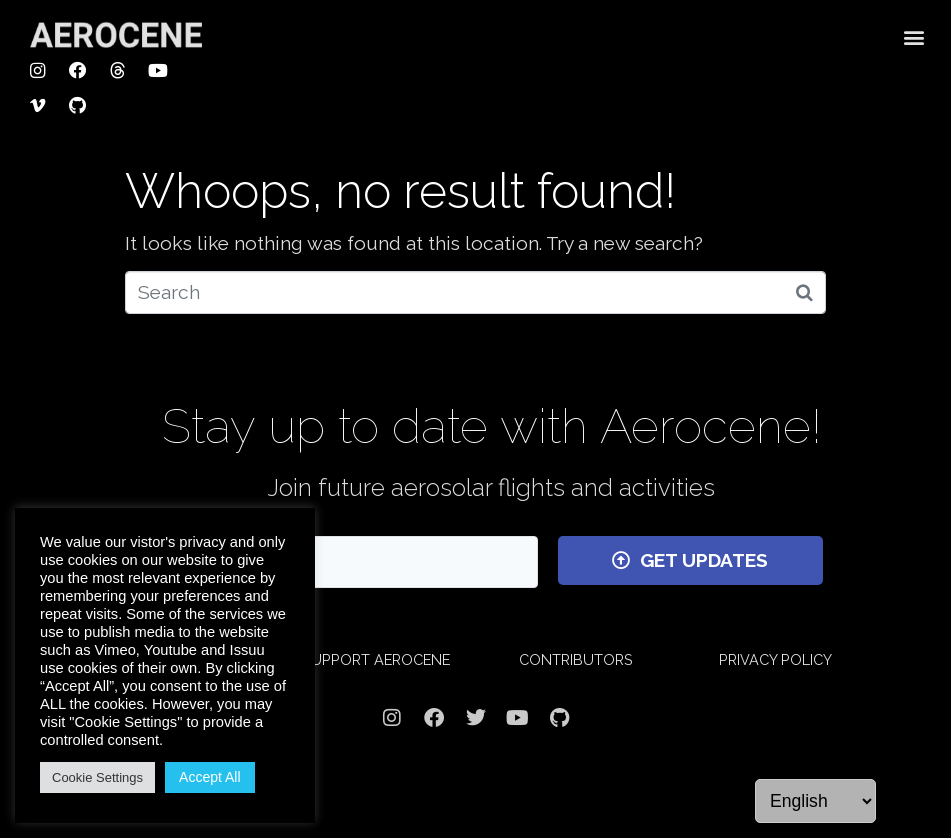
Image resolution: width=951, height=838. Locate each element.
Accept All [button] (209, 777)
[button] (914, 36)
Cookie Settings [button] (97, 777)
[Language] (815, 801)
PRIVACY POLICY (775, 659)
